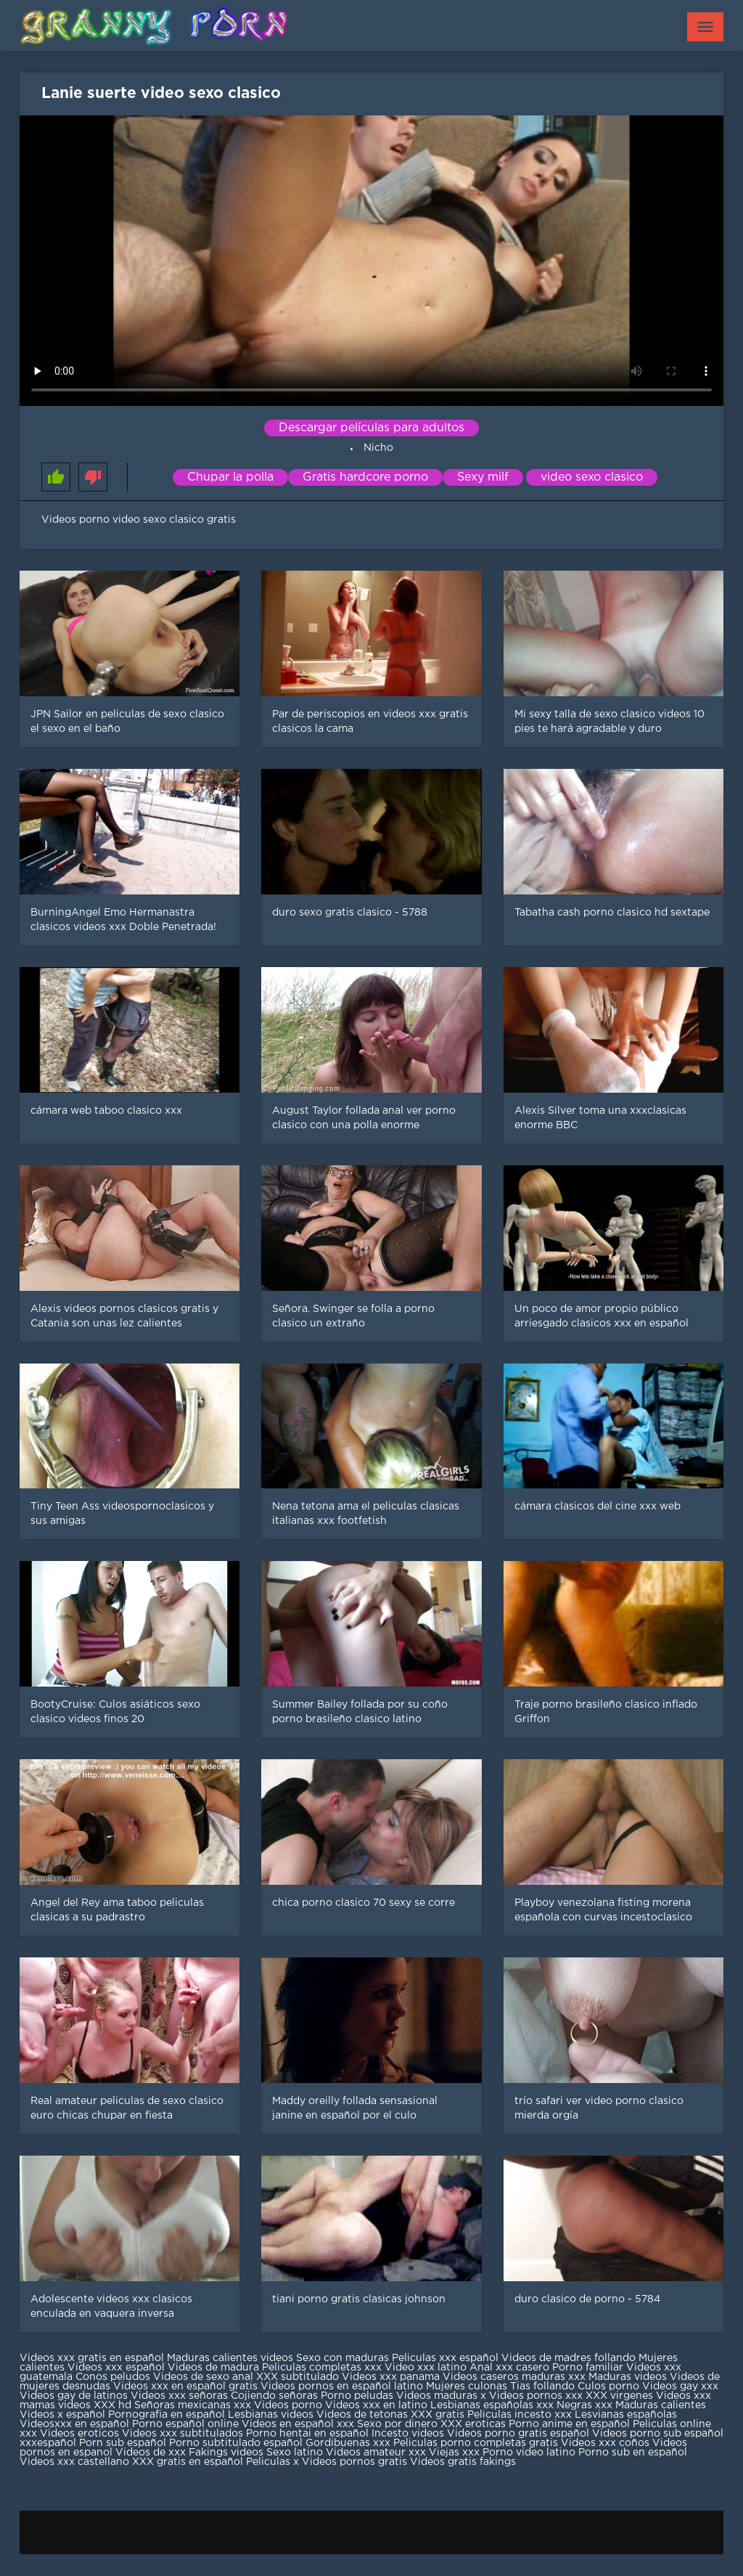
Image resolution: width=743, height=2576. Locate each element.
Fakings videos (226, 2452)
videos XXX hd (94, 2405)
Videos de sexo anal (203, 2377)
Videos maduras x (441, 2396)
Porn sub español (122, 2443)
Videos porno (288, 2405)
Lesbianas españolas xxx (492, 2405)
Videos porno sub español (657, 2433)
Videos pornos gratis (354, 2462)
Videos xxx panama (392, 2377)
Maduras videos (627, 2377)
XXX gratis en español (187, 2462)
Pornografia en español (168, 2414)
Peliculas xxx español (445, 2358)
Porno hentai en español (307, 2433)
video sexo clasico (592, 477)
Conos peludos (114, 2377)
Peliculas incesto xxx (519, 2414)
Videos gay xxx (680, 2386)
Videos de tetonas (362, 2414)
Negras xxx (586, 2405)
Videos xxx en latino (376, 2405)
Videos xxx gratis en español (93, 2358)
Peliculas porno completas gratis (475, 2443)
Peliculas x (272, 2462)
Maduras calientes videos (230, 2358)
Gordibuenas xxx (349, 2443)
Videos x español (62, 2414)
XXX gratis (437, 2414)
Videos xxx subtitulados (182, 2433)
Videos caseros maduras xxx (514, 2377)
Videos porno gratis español (519, 2433)
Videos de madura (213, 2367)
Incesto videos (409, 2433)
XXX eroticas (473, 2424)
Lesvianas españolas (626, 2414)
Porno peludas (357, 2396)
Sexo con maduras (342, 2358)
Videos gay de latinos (74, 2396)
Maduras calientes (660, 2405)
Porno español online (185, 2424)
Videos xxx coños (605, 2443)
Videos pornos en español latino (343, 2386)
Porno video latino (529, 2452)
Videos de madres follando (570, 2358)
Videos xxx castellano (74, 2462)
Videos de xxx (152, 2452)
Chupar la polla (230, 477)
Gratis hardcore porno (365, 477)
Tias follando (544, 2386)
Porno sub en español (632, 2452)
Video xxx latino (426, 2367)
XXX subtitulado (299, 2377)
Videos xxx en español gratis (185, 2386)
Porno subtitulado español (237, 2443)
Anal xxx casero (509, 2367)
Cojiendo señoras (274, 2396)
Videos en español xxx (299, 2424)
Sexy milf (483, 477)
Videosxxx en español (74, 2424)
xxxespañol (49, 2443)
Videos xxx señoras (181, 2396)
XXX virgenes (619, 2396)
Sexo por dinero (398, 2424)
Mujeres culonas (466, 2386)
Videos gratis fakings (463, 2462)
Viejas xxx (454, 2452)
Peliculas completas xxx (322, 2367)
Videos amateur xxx (376, 2452)
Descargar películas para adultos (371, 428)
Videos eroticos (79, 2433)
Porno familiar (587, 2367)
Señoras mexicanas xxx (194, 2405)
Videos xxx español (117, 2367)
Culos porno (610, 2386)
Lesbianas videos (272, 2414)
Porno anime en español (569, 2424)
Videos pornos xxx (536, 2396)
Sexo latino (294, 2452)
